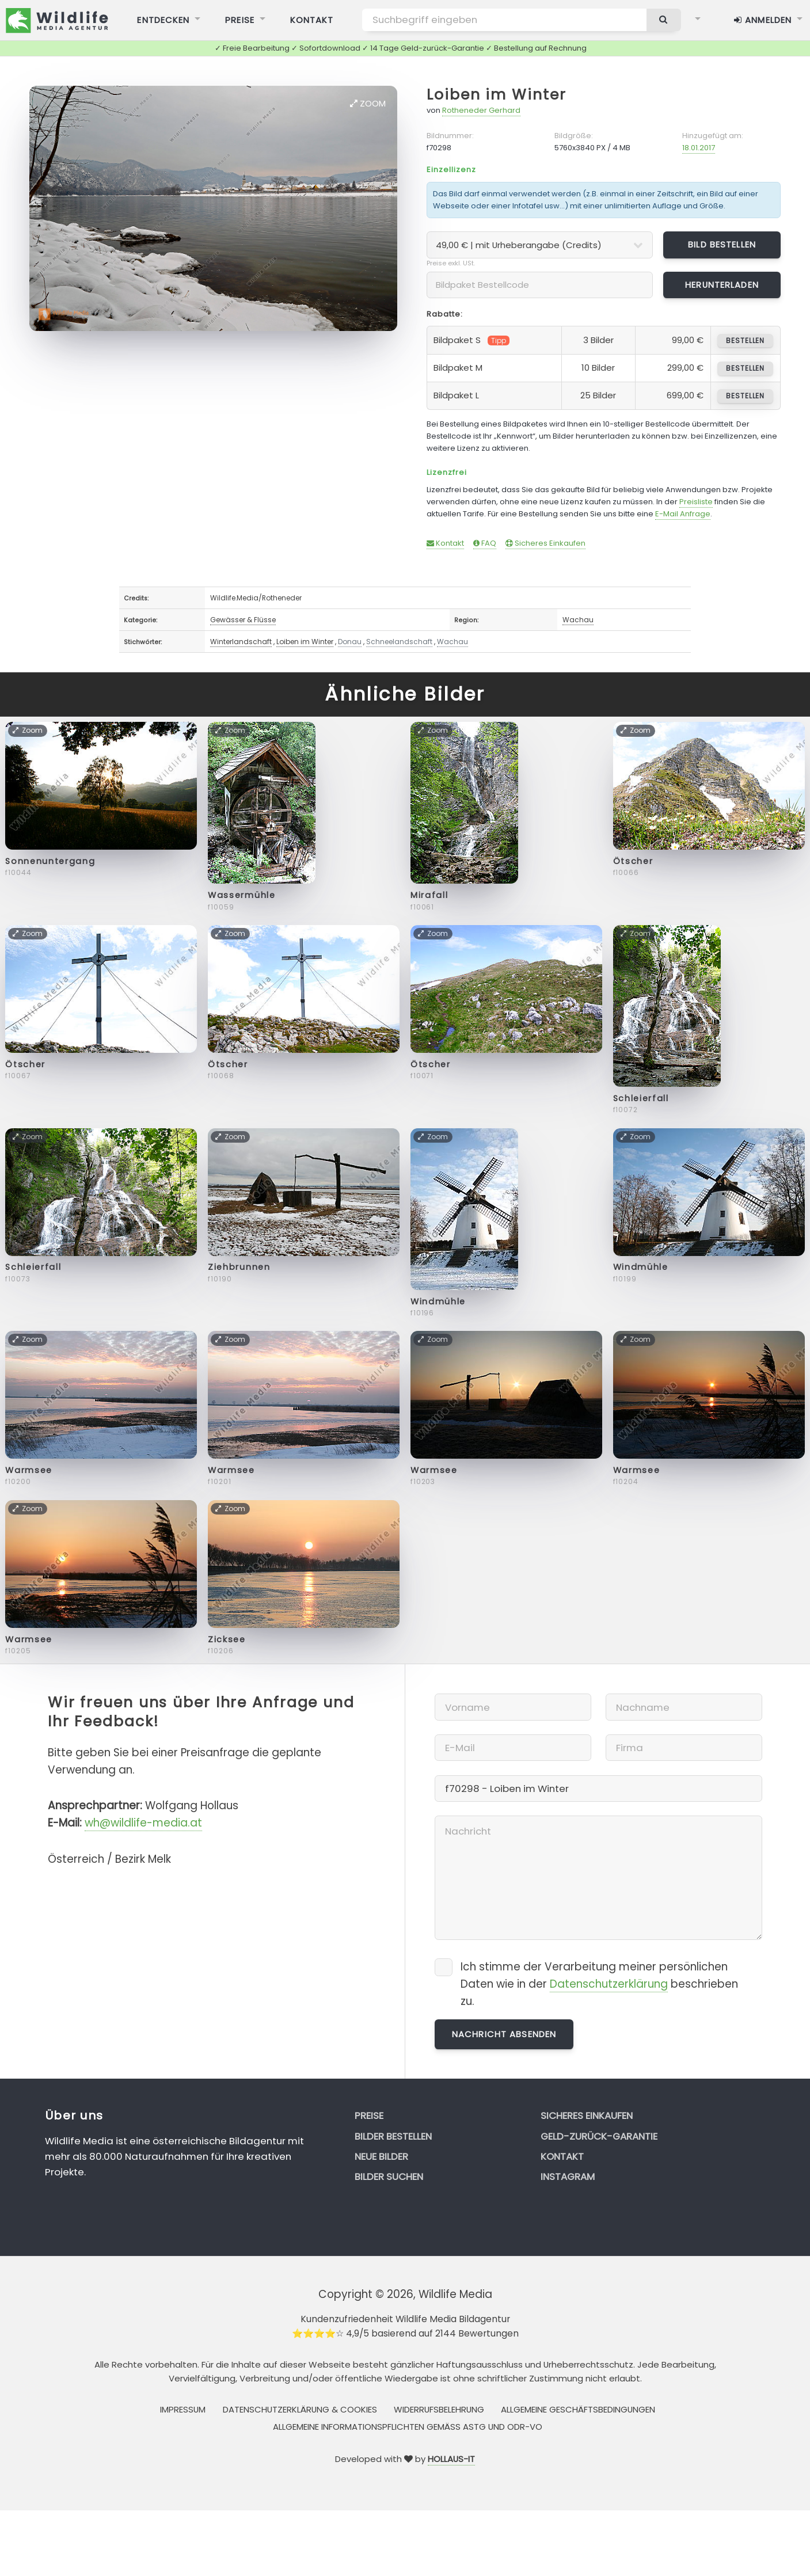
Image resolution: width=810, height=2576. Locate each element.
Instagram (568, 2176)
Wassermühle (241, 895)
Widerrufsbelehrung (439, 2409)
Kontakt (445, 543)
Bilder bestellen (393, 2136)
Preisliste (696, 501)
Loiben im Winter (496, 95)
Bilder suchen (389, 2176)
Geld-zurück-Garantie (599, 2136)
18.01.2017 (698, 147)
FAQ (484, 543)
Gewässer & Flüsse (243, 620)
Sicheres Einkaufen (545, 543)
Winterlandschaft (241, 641)
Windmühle (438, 1301)
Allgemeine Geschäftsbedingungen (578, 2409)
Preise (369, 2115)
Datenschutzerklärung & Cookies (300, 2409)
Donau (350, 641)
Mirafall (429, 895)
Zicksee (227, 1639)
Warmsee (28, 1470)
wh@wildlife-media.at (143, 1823)
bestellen (745, 340)
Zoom (368, 103)
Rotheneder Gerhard (481, 110)
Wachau (578, 620)
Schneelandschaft (399, 641)
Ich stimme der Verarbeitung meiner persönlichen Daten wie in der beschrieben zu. (599, 1984)
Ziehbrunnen (239, 1267)
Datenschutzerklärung (609, 1984)
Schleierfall (641, 1098)
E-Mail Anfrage (682, 513)
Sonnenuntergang (50, 861)
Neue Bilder (381, 2156)
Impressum (183, 2409)
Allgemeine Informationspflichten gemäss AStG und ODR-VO (407, 2427)
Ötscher (633, 861)
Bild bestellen (722, 244)
